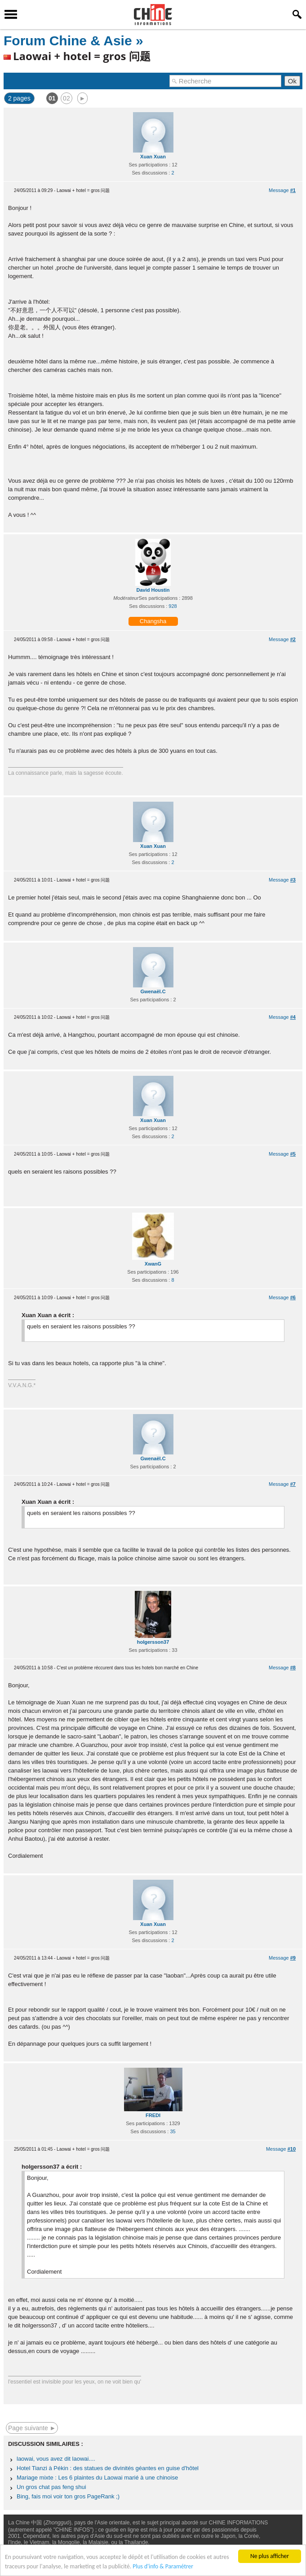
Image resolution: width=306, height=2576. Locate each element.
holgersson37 (153, 1642)
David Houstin (153, 590)
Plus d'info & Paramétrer (163, 2566)
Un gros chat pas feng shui (51, 2487)
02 (66, 98)
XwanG (153, 1263)
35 (172, 2131)
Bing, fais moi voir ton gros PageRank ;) (68, 2496)
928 (173, 606)
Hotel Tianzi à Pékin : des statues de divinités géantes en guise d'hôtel (108, 2468)
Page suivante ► (32, 2428)
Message (282, 190)
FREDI (153, 2115)
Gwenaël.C (152, 991)
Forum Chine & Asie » (73, 40)
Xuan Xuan (153, 156)
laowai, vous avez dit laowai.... (56, 2458)
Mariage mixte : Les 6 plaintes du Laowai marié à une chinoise (97, 2477)
